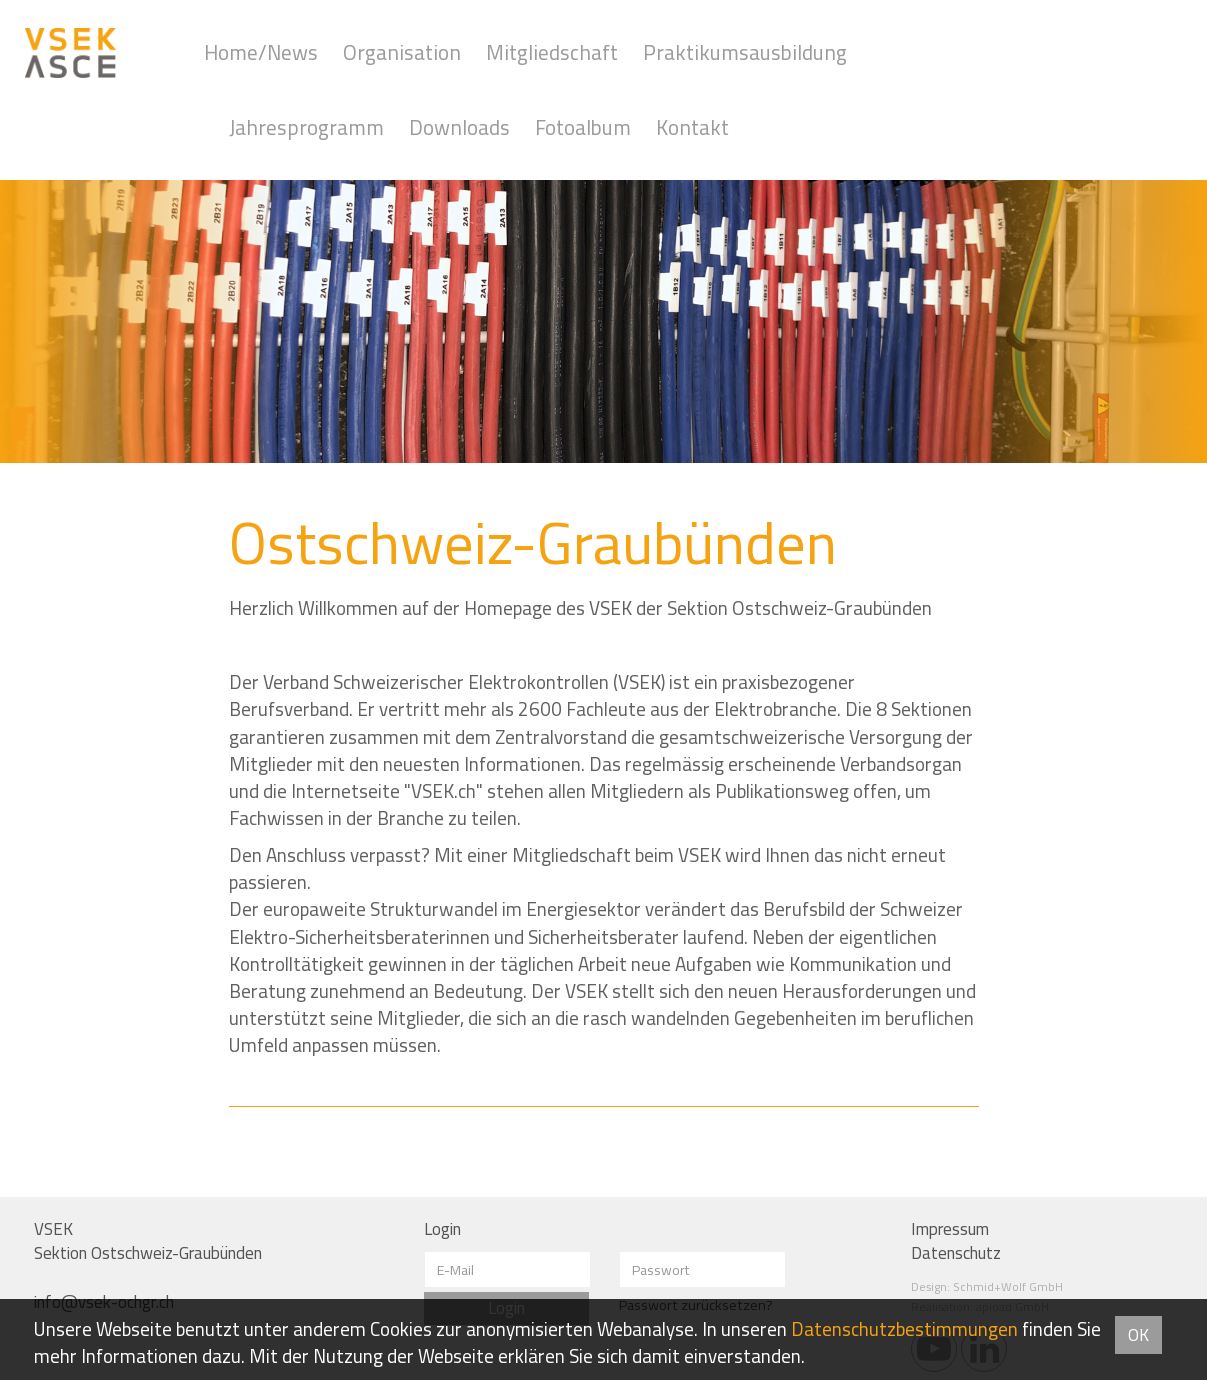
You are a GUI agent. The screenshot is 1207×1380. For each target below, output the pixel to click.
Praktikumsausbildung (745, 52)
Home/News (261, 52)
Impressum (950, 1229)
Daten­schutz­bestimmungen (904, 1329)
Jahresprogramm (306, 127)
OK (1138, 1335)
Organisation (402, 52)
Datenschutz (956, 1253)
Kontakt (692, 127)
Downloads (459, 127)
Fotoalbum (583, 127)
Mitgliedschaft (552, 52)
